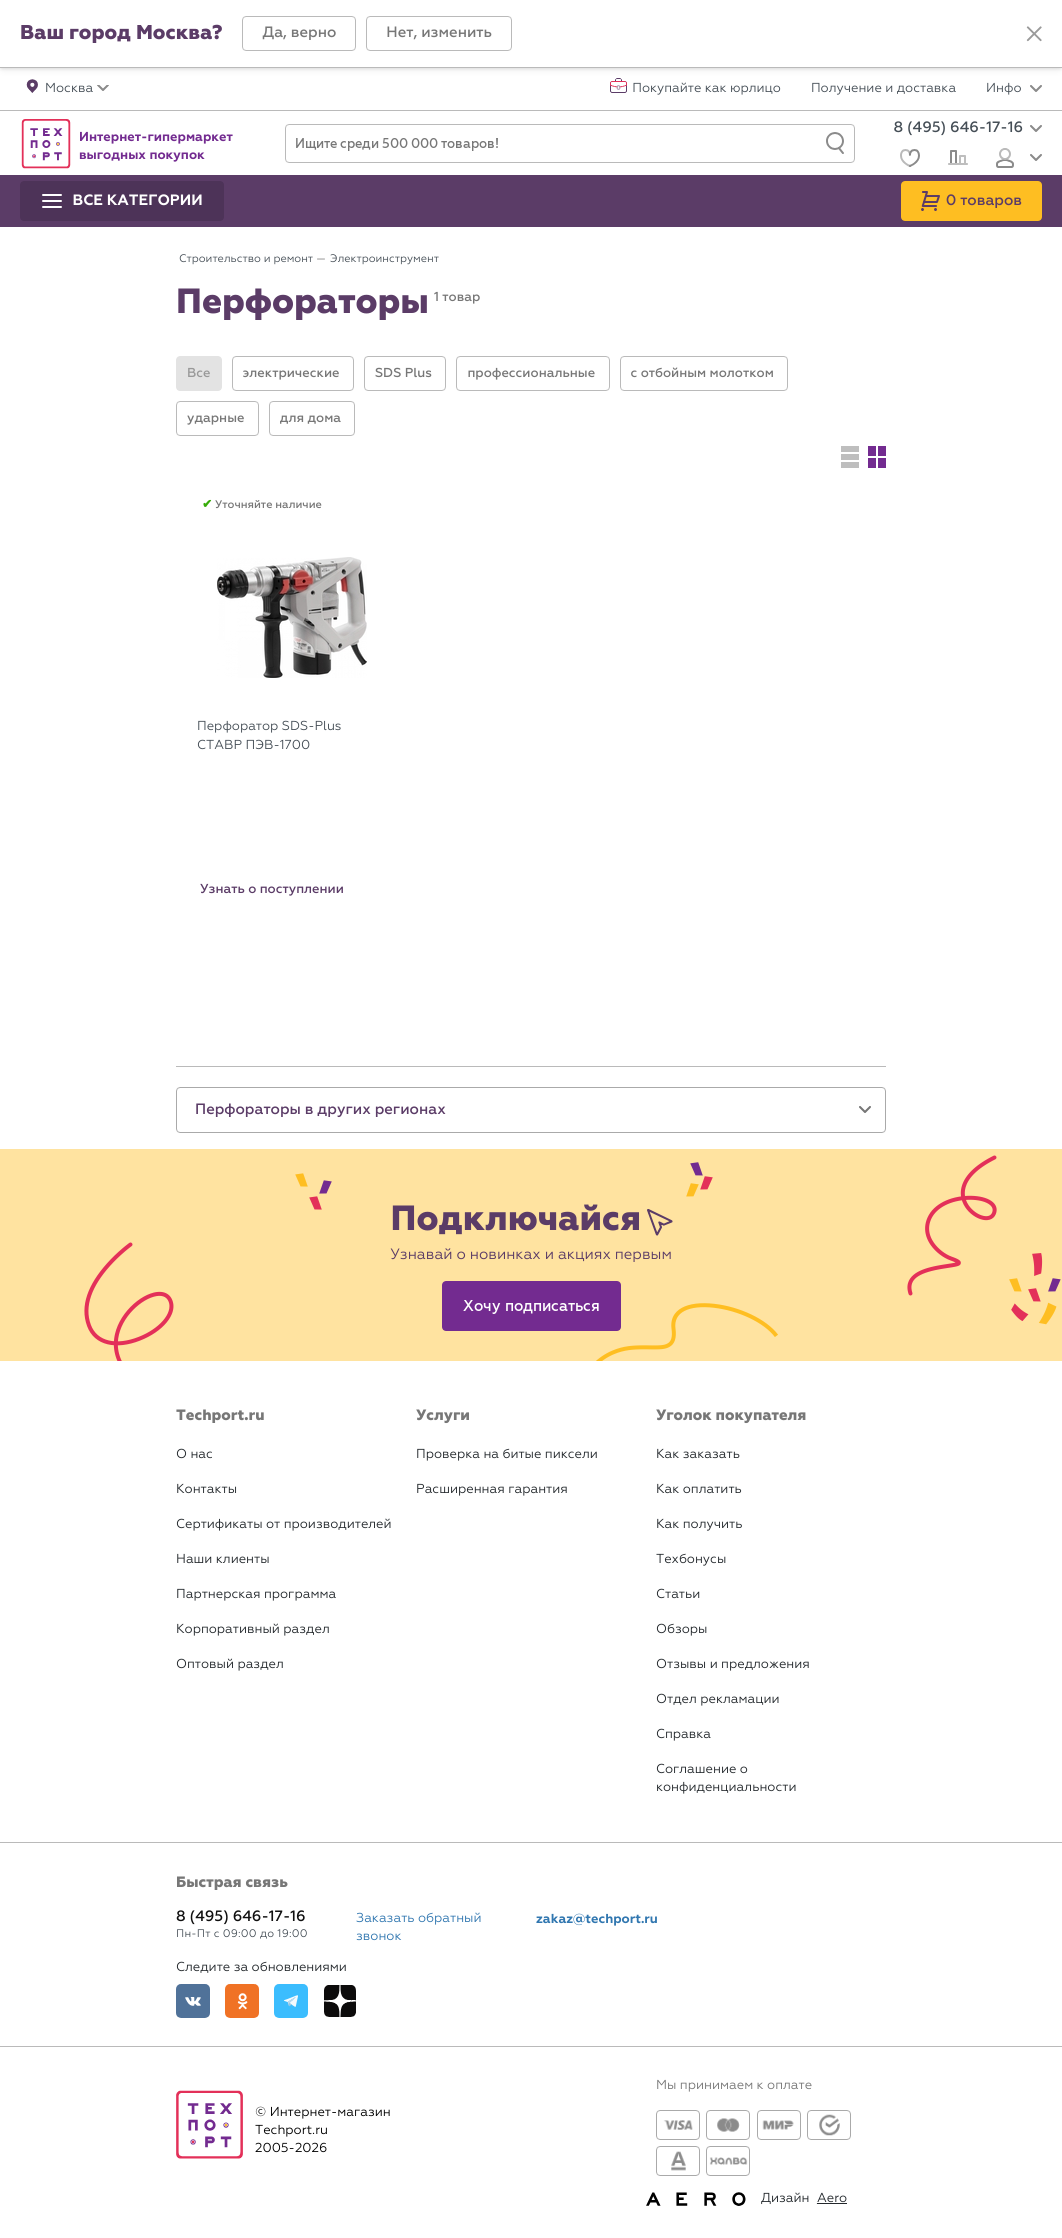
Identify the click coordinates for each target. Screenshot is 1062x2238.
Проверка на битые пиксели (507, 1454)
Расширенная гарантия (492, 1489)
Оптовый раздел (230, 1664)
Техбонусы (691, 1559)
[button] (299, 33)
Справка (683, 1734)
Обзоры (681, 1629)
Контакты (206, 1489)
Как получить (699, 1524)
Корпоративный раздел (253, 1629)
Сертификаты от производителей (284, 1524)
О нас (194, 1454)
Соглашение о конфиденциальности (726, 1778)
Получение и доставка (883, 89)
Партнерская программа (256, 1594)
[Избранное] (907, 160)
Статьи (678, 1594)
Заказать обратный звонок (419, 1927)
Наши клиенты (223, 1559)
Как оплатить (699, 1489)
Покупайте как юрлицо (706, 89)
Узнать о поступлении (272, 889)
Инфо (1014, 89)
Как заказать (698, 1454)
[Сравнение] (955, 160)
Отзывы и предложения (733, 1664)
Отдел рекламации (718, 1699)
